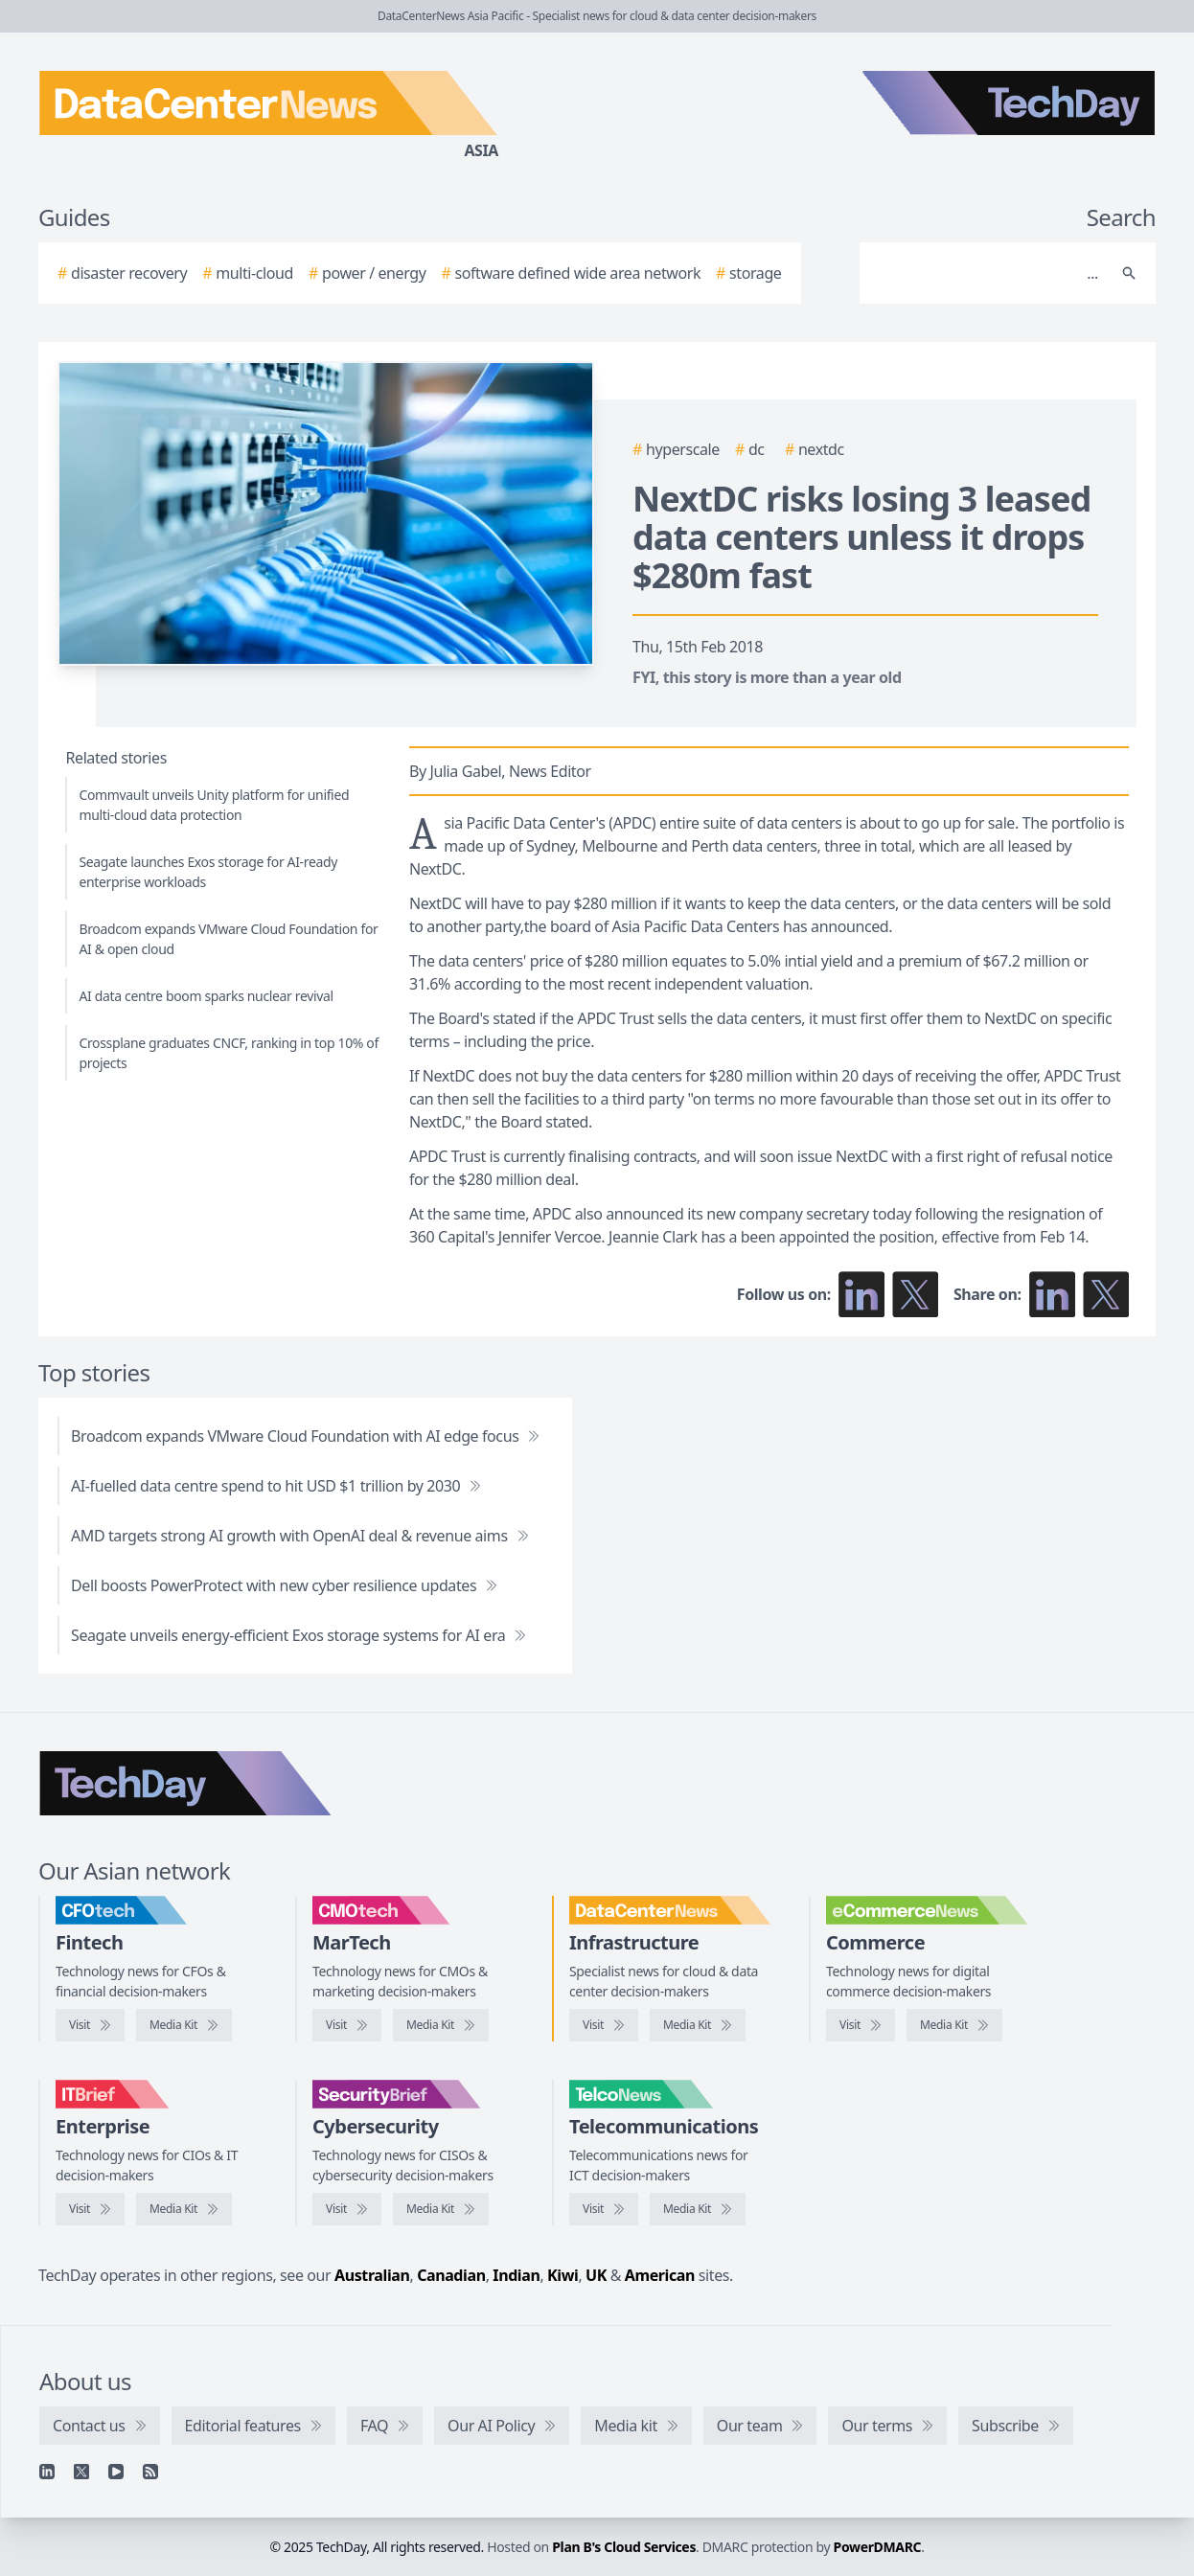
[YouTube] (116, 2471)
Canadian (451, 2275)
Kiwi (562, 2275)
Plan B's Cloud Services (624, 2547)
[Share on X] (1106, 1294)
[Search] (988, 273)
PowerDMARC (878, 2547)
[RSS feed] (150, 2471)
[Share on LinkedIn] (1052, 1294)
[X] (81, 2471)
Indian (516, 2275)
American (660, 2275)
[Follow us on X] (915, 1294)
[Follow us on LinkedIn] (861, 1294)
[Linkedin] (47, 2471)
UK (596, 2275)
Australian (371, 2275)
